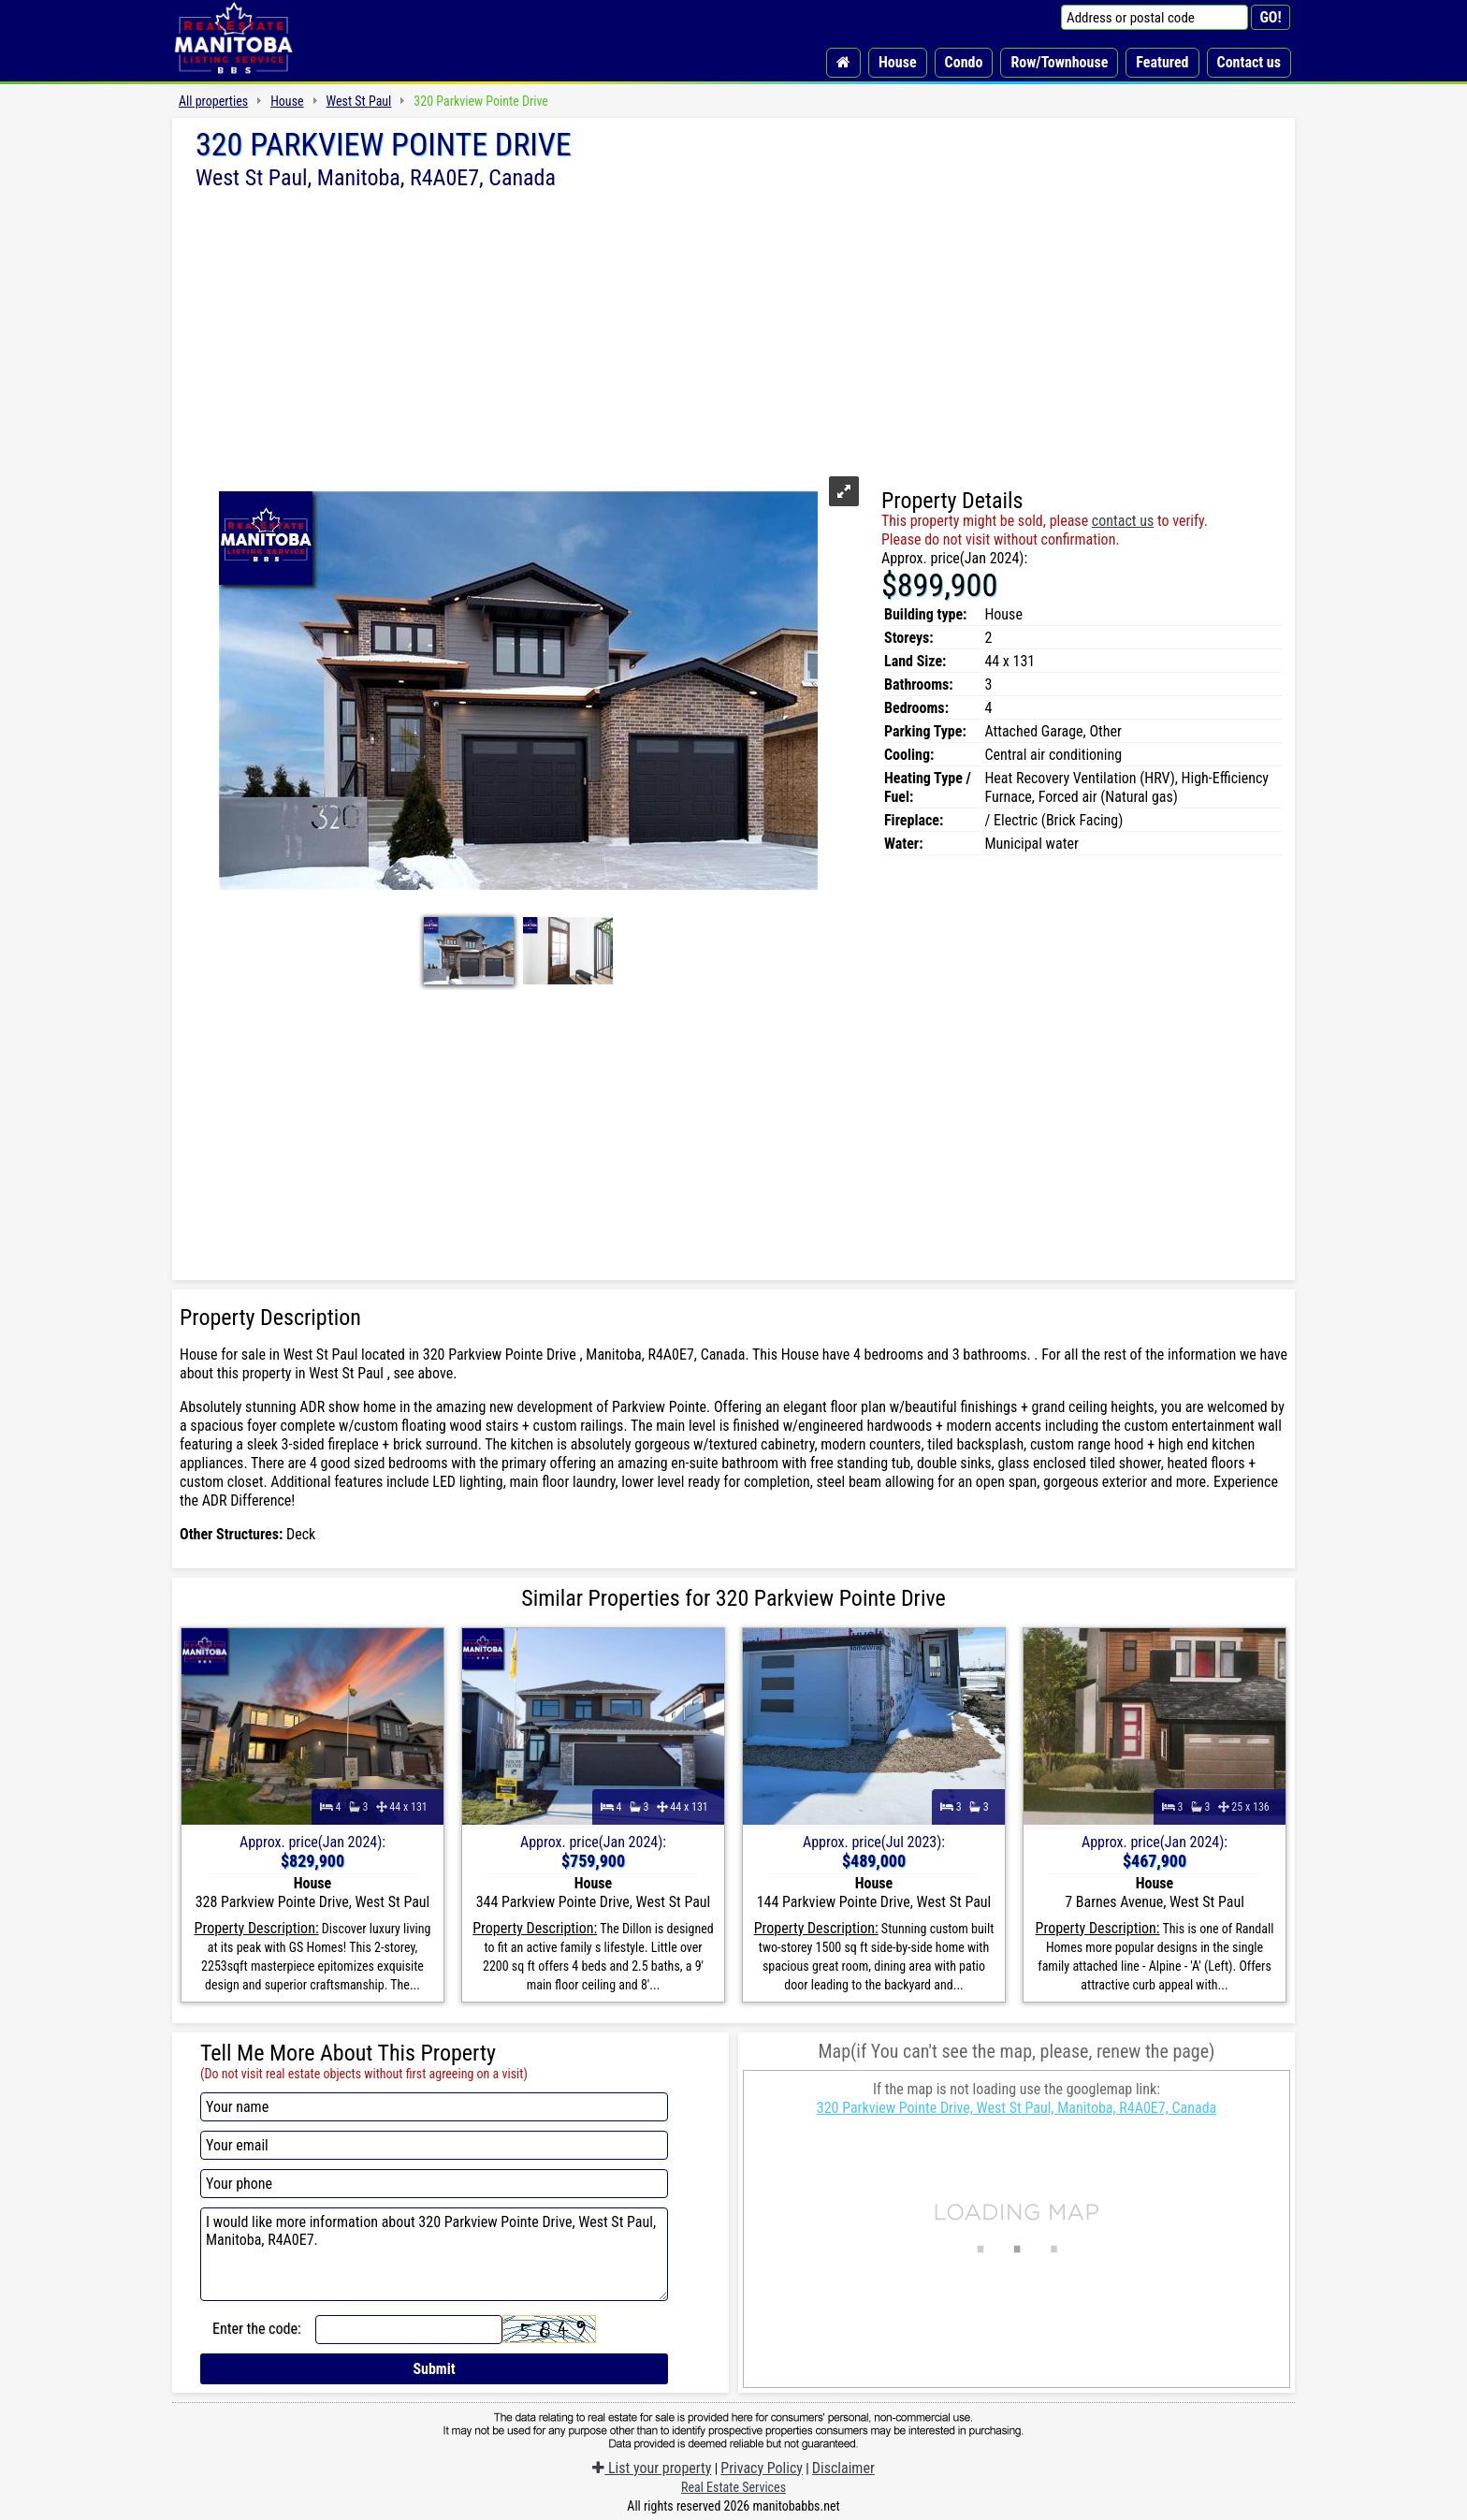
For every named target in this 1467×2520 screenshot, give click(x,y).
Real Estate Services (733, 2487)
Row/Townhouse (1059, 62)
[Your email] (434, 2145)
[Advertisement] (733, 330)
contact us (1123, 521)
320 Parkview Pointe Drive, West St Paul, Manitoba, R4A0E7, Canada (1016, 2108)
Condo (964, 62)
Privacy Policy (761, 2468)
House (898, 62)
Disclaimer (843, 2468)
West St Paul (359, 101)
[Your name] (434, 2106)
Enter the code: (256, 2329)
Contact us (1249, 62)
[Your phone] (434, 2183)
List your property (651, 2468)
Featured (1162, 62)
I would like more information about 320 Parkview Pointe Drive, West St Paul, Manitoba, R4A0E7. (434, 2254)
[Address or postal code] (1154, 17)
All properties (213, 101)
